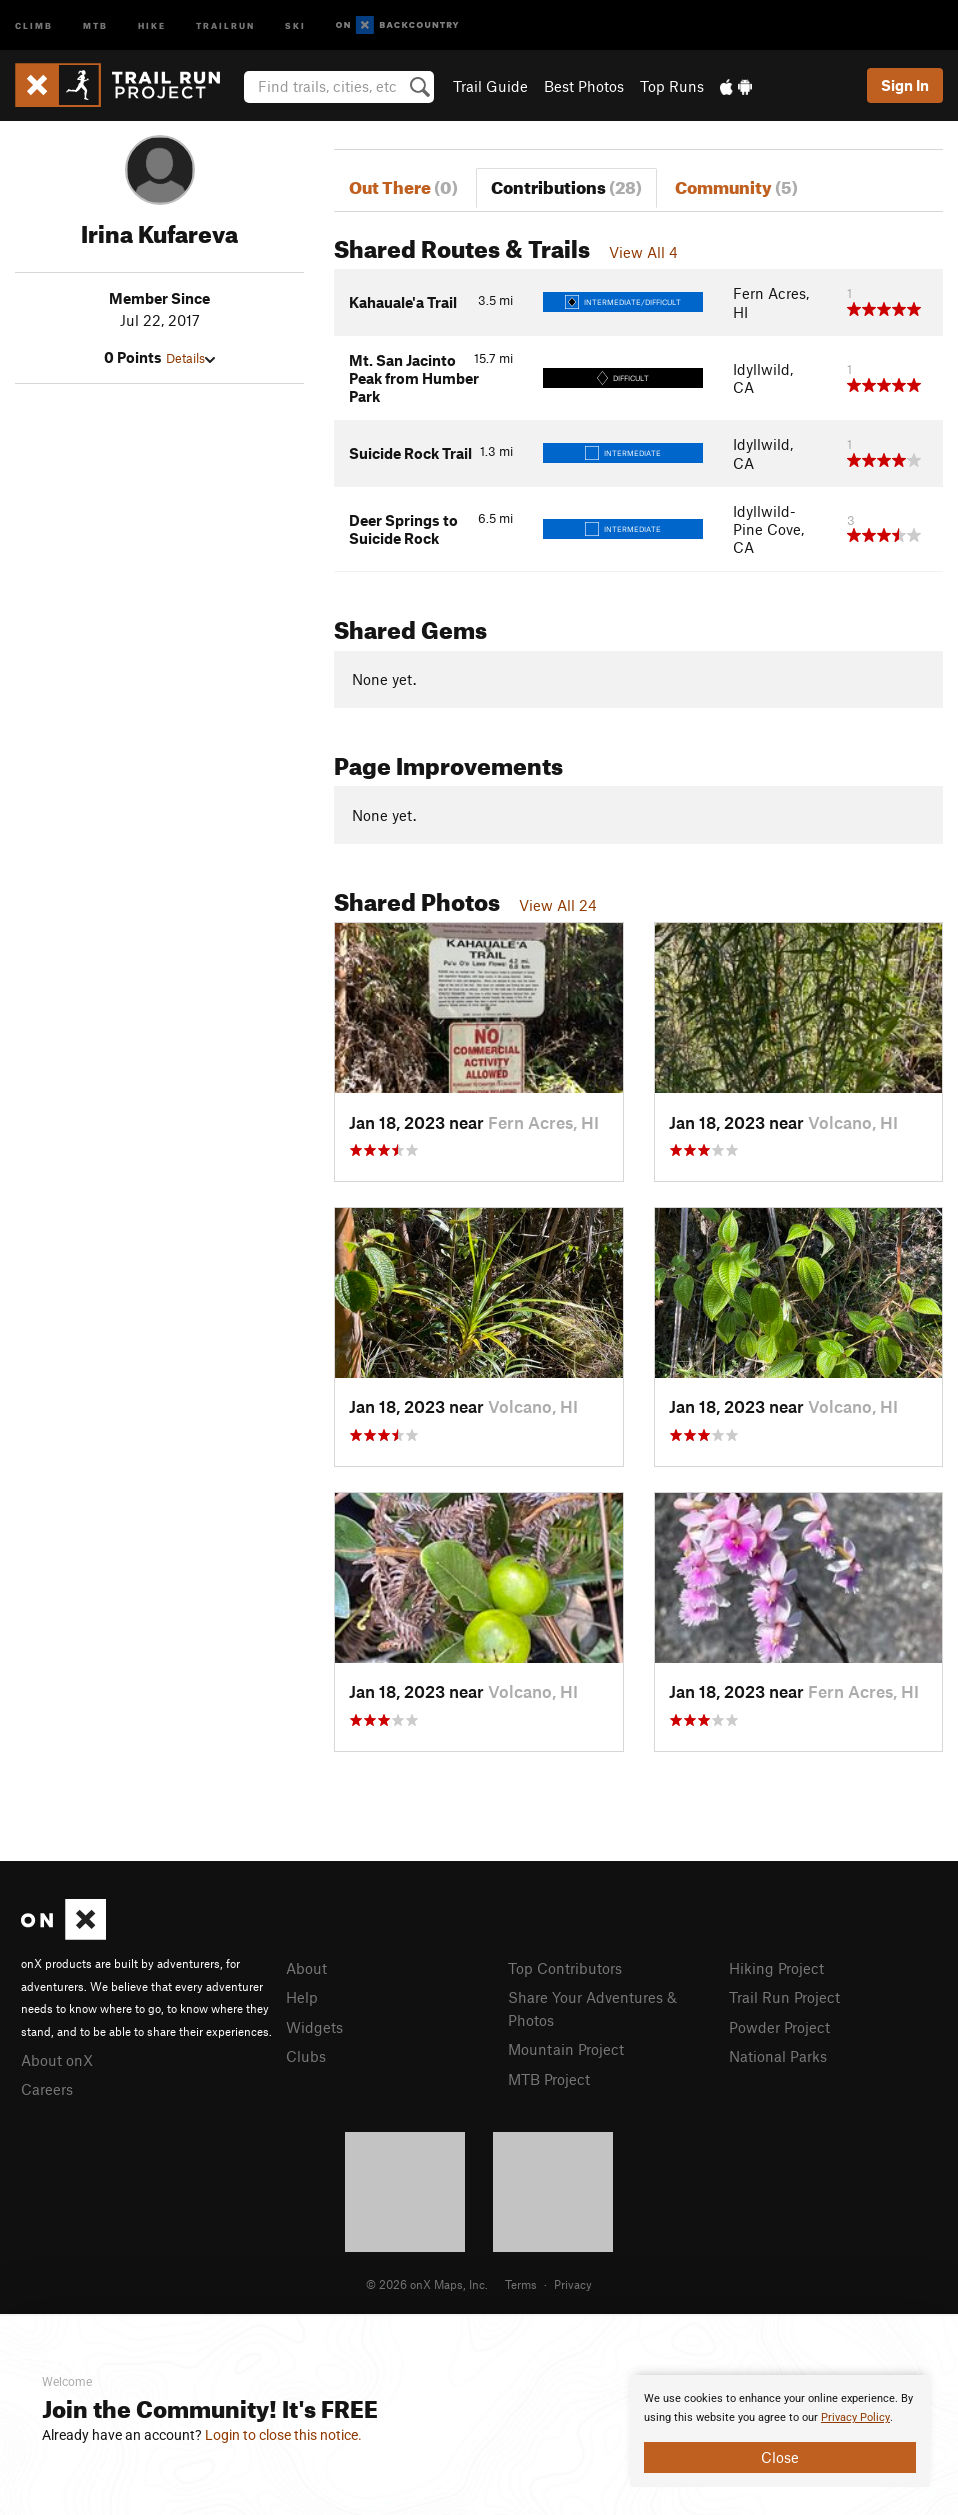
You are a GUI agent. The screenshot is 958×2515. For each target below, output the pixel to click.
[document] (780, 2431)
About (306, 1968)
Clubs (306, 2056)
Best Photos (584, 86)
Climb (34, 24)
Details (190, 358)
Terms (521, 2284)
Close (780, 2457)
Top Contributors (565, 1968)
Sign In (905, 85)
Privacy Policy (855, 2417)
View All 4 (643, 252)
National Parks (778, 2056)
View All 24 (558, 905)
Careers (47, 2089)
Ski (295, 24)
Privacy (573, 2284)
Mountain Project (566, 2049)
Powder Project (779, 2027)
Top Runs (672, 86)
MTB (95, 24)
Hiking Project (776, 1968)
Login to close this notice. (283, 2435)
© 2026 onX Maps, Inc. (427, 2284)
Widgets (314, 2027)
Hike (152, 24)
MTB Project (549, 2079)
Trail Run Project (784, 1997)
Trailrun (225, 24)
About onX (57, 2060)
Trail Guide (490, 86)
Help (302, 1997)
